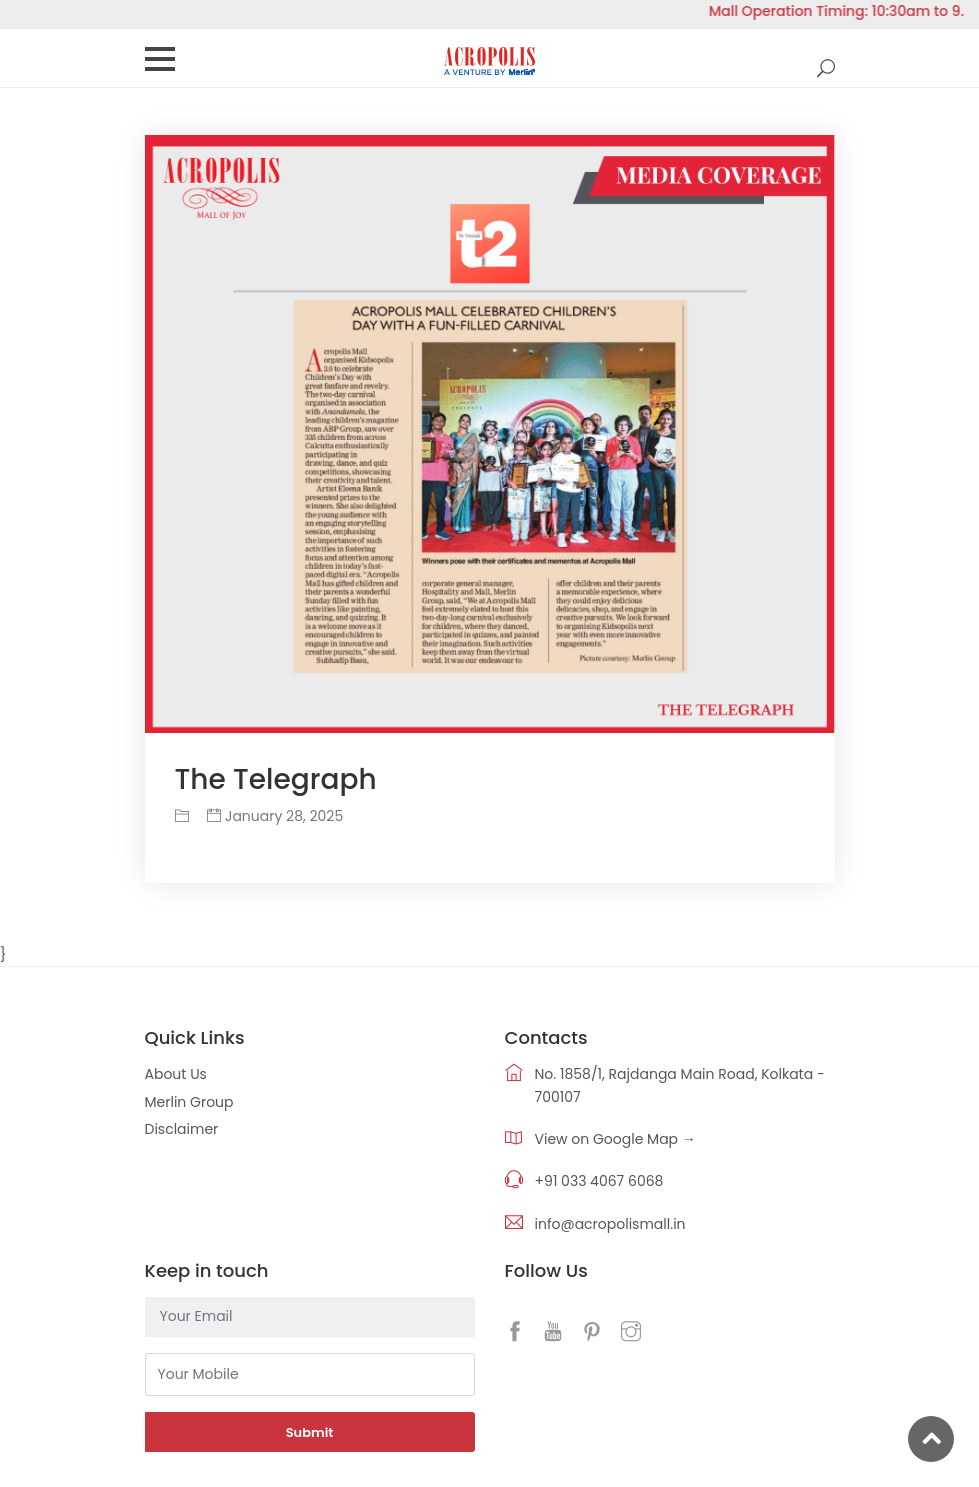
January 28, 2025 (275, 816)
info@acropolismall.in (610, 1224)
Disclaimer (182, 1129)
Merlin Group (189, 1102)
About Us (176, 1074)
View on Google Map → (615, 1139)
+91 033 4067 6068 (599, 1181)
